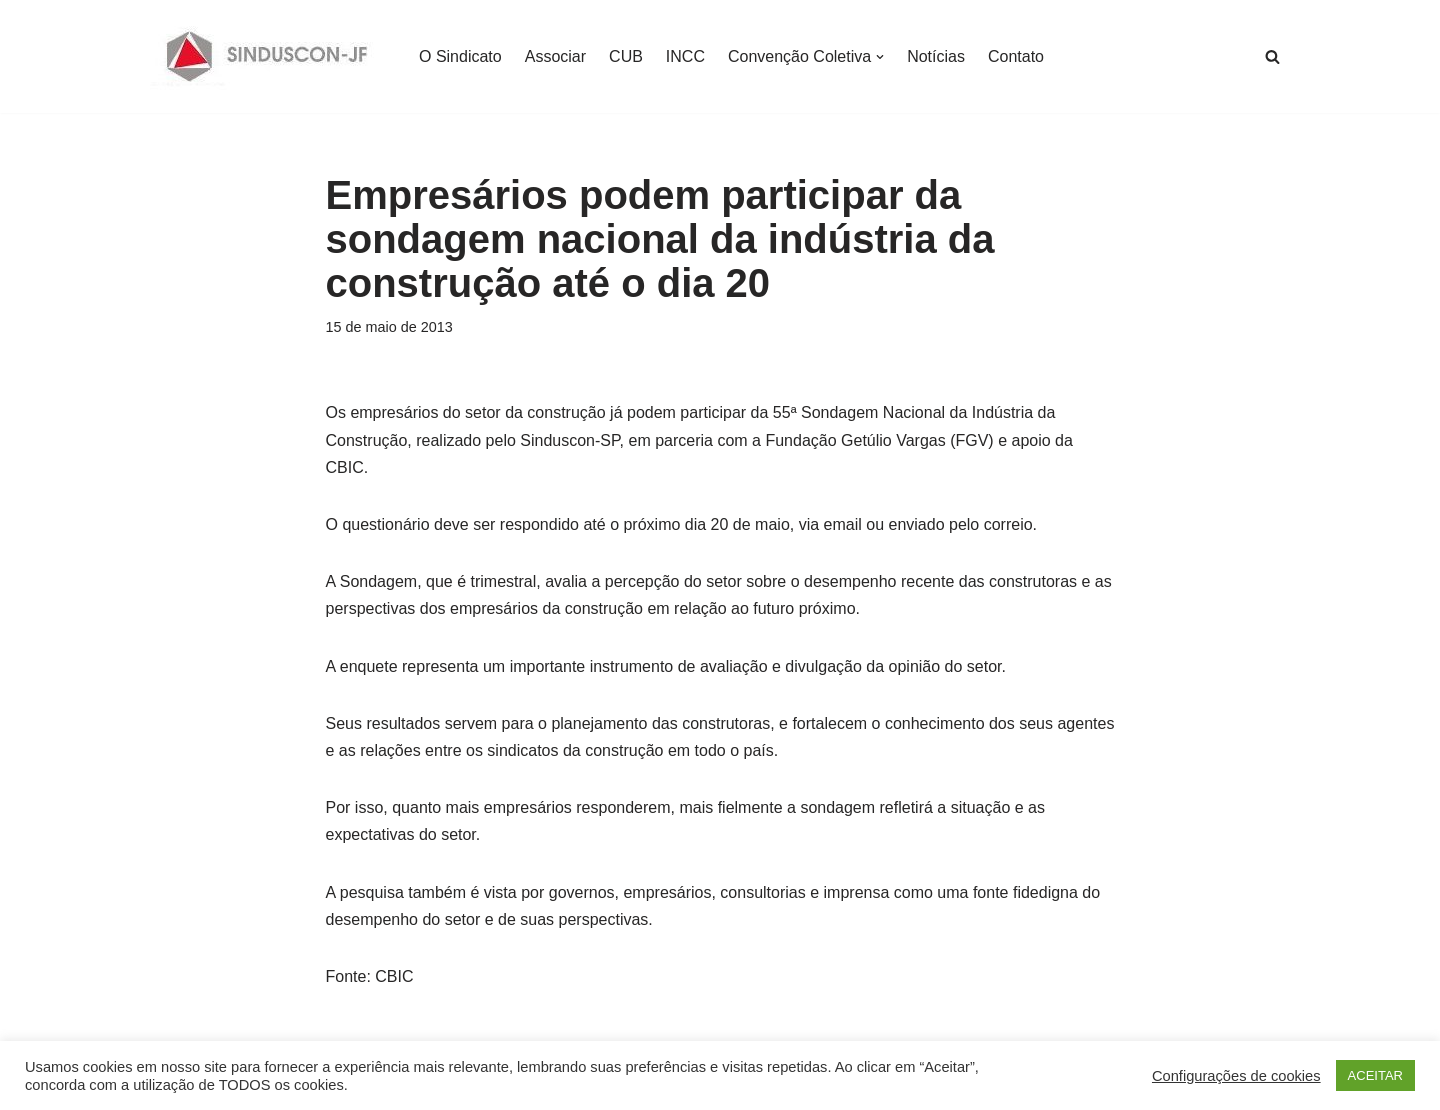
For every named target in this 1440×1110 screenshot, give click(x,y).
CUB (626, 56)
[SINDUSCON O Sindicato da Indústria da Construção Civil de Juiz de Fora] (267, 56)
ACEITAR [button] (1375, 1075)
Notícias (936, 56)
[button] (880, 57)
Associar (555, 56)
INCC (685, 56)
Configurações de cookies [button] (1236, 1076)
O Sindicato (460, 56)
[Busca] (1272, 56)
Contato (1016, 56)
